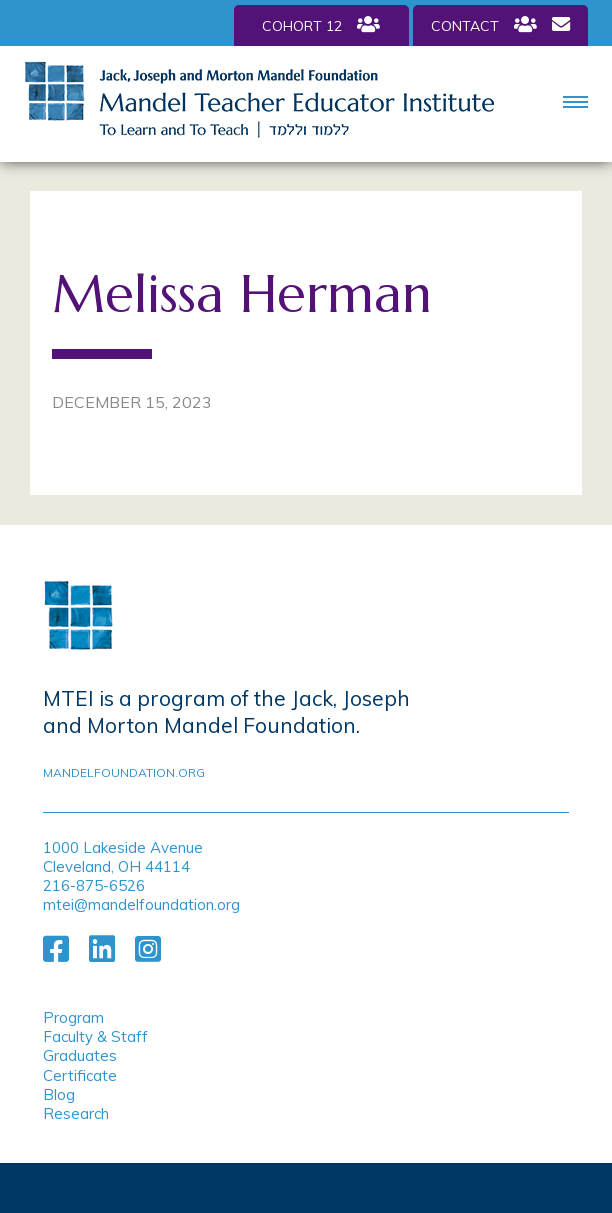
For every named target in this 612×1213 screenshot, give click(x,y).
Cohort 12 (321, 25)
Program (73, 1017)
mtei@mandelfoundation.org (141, 904)
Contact (500, 25)
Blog (59, 1094)
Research (76, 1113)
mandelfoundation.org (124, 772)
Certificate (80, 1075)
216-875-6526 (94, 885)
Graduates (80, 1055)
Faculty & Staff (95, 1036)
